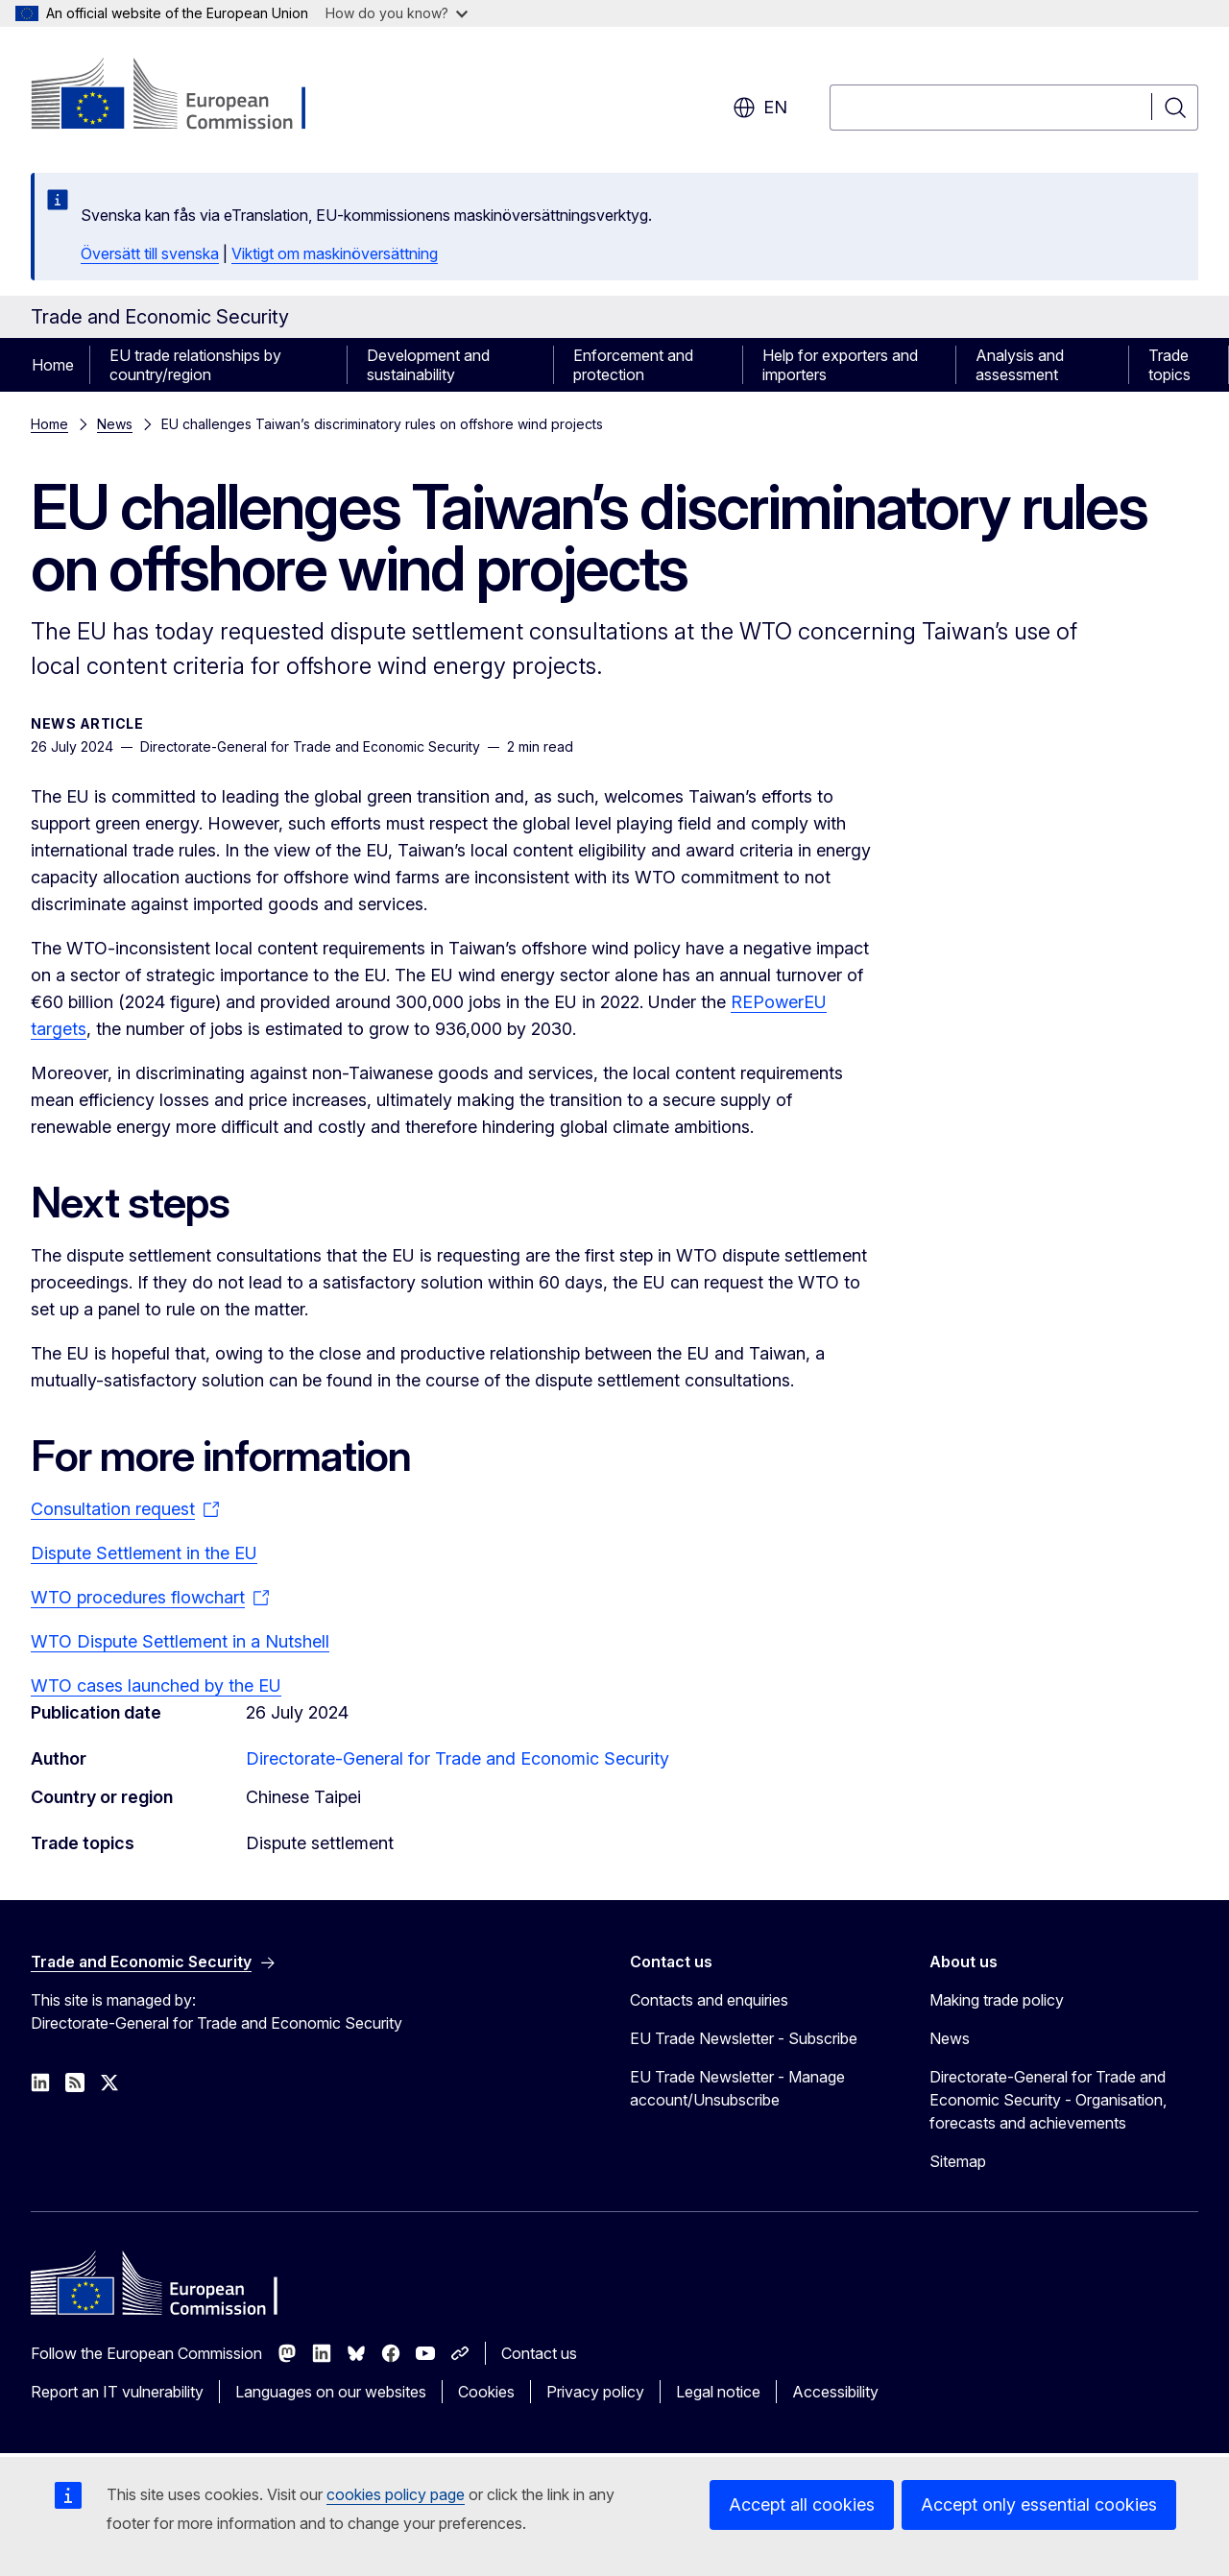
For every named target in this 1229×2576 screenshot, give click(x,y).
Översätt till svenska (150, 253)
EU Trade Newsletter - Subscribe (743, 2038)
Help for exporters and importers (840, 365)
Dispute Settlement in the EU (144, 1553)
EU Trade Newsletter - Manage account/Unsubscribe (737, 2088)
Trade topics (1169, 365)
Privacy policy (595, 2391)
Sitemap (957, 2161)
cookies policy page (395, 2494)
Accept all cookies (802, 2504)
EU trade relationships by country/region (195, 365)
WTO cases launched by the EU (156, 1685)
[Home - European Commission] (186, 96)
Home (53, 364)
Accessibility (835, 2391)
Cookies (486, 2391)
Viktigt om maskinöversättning (334, 253)
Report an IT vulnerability (117, 2391)
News (115, 424)
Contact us (539, 2353)
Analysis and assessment (1020, 365)
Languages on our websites (330, 2391)
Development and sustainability (428, 365)
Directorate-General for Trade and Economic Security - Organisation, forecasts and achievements (1048, 2099)
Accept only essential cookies (1039, 2504)
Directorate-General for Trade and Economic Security (457, 1758)
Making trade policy (996, 2000)
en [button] (760, 107)
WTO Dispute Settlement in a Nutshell (180, 1641)
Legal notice (718, 2391)
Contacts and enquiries (709, 2000)
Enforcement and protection (633, 365)
